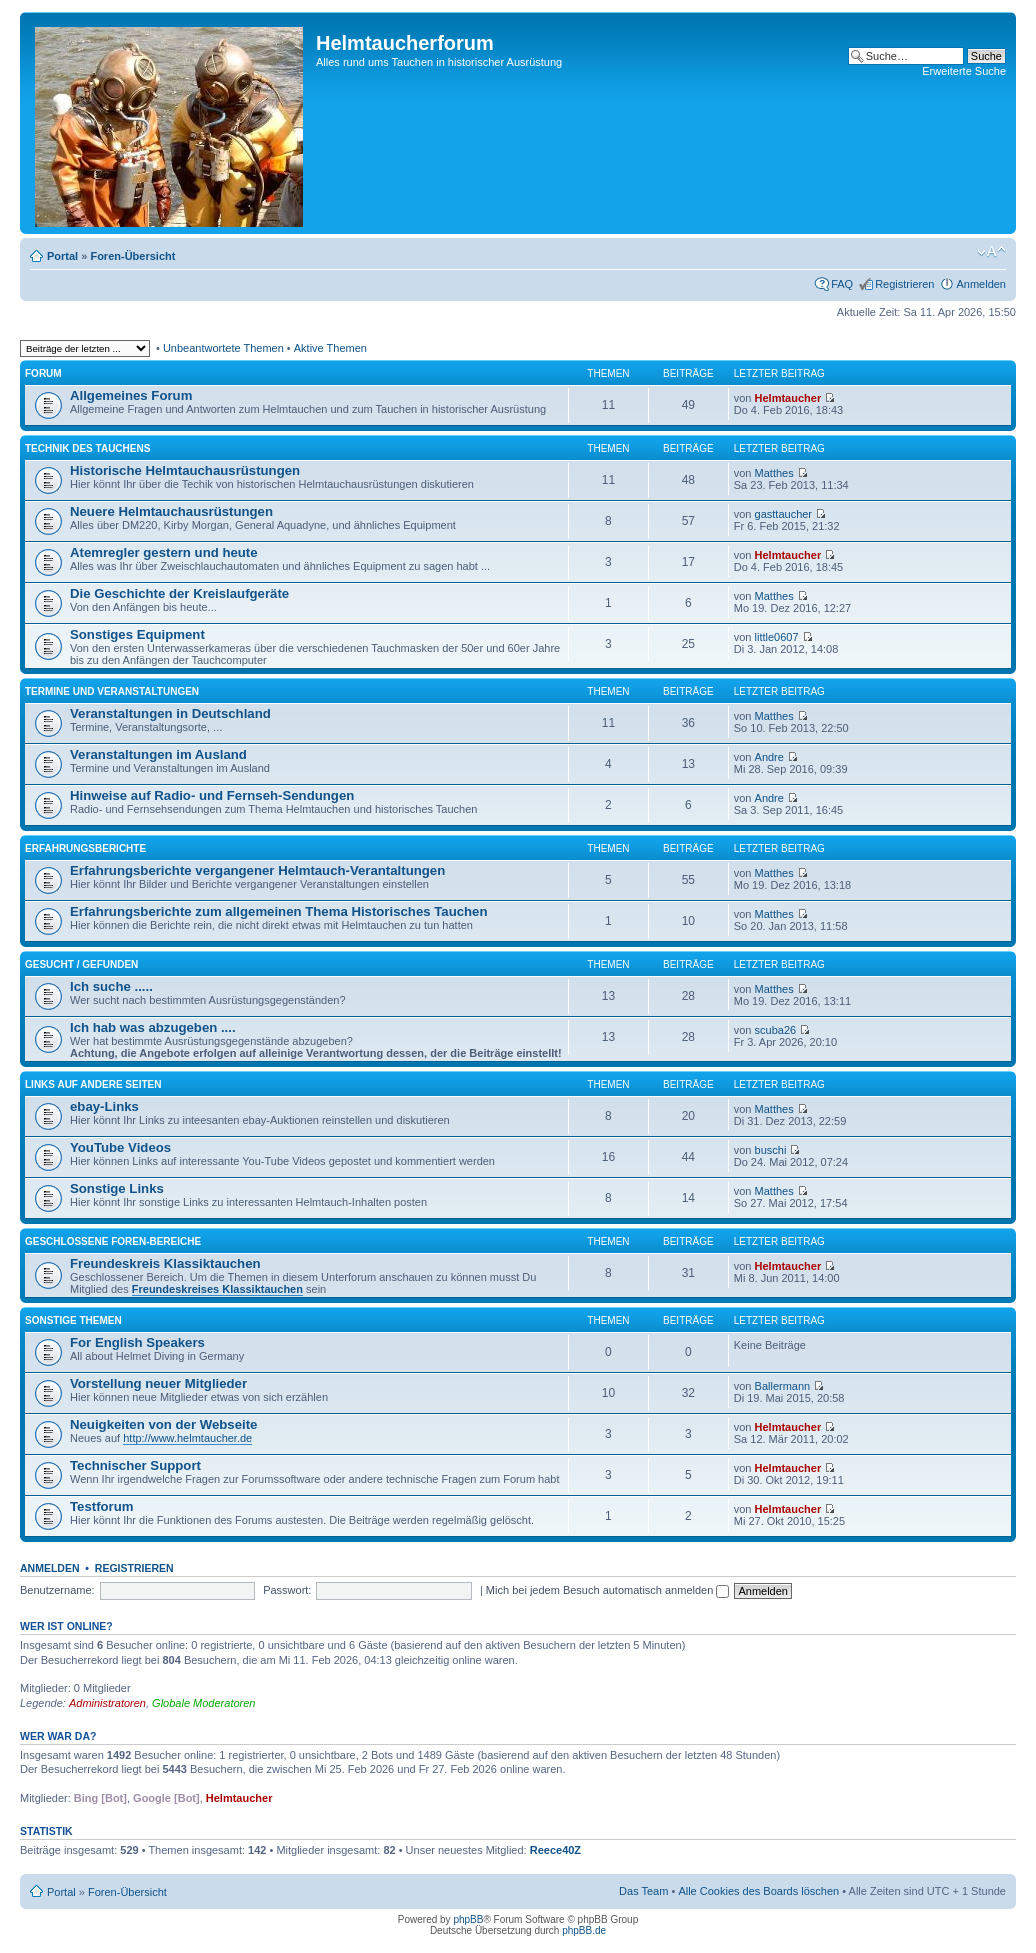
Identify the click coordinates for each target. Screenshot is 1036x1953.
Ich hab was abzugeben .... (153, 1027)
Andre (769, 757)
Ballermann (783, 1386)
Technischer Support (135, 1465)
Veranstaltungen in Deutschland (170, 713)
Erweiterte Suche (964, 71)
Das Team (643, 1891)
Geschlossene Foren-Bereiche (113, 1241)
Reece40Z (555, 1850)
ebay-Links (104, 1106)
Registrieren (904, 284)
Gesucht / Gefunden (81, 964)
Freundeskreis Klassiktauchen (165, 1263)
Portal (62, 256)
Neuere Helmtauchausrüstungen (171, 511)
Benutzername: (57, 1590)
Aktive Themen (330, 348)
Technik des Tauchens (87, 448)
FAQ (842, 284)
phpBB (468, 1919)
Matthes (774, 473)
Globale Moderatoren (203, 1703)
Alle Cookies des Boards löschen (758, 1891)
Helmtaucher (788, 398)
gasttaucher (783, 514)
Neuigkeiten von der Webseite (163, 1424)
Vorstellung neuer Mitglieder (158, 1383)
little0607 (777, 637)
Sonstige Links (117, 1188)
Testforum (102, 1506)
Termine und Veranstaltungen (112, 691)
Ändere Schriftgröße (991, 252)
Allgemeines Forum (131, 395)
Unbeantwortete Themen (223, 348)
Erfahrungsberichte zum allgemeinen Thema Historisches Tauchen (278, 911)
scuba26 (776, 1030)
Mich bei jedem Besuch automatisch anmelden (608, 1590)
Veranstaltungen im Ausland (158, 754)
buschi (771, 1150)
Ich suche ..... (111, 986)
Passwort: (287, 1590)
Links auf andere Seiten (93, 1084)
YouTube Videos (120, 1147)
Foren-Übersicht (132, 256)
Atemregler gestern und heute (164, 552)
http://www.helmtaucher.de (187, 1438)
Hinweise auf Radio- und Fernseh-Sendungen (212, 795)
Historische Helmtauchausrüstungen (185, 470)
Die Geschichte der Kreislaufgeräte (179, 593)
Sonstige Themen (73, 1320)
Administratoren (107, 1703)
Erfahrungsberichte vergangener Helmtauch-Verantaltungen (257, 870)
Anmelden (981, 284)
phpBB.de (584, 1930)
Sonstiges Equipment (137, 634)
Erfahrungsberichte (85, 848)
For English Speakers (137, 1342)
